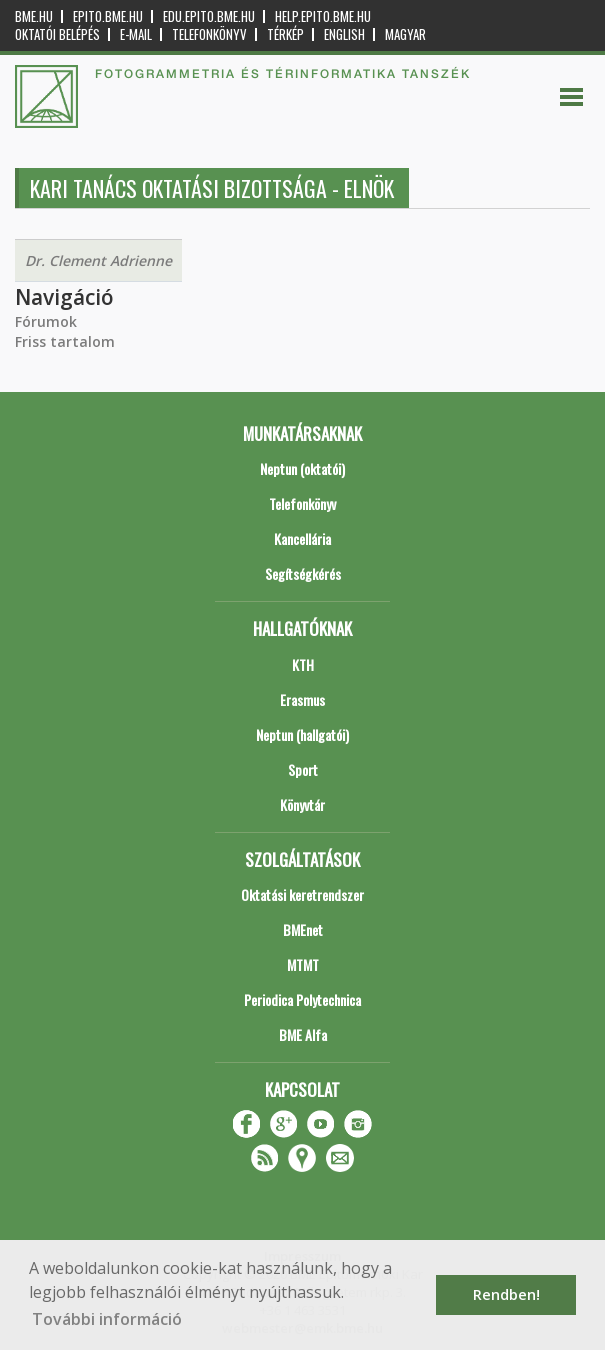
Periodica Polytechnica (302, 999)
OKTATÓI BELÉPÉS (57, 34)
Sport (303, 769)
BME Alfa (303, 1034)
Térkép (285, 34)
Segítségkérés (303, 573)
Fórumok (46, 321)
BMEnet (303, 929)
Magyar (405, 34)
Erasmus (302, 699)
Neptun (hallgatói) (302, 734)
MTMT (303, 964)
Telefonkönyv (209, 34)
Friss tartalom (65, 341)
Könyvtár (302, 804)
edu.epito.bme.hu (209, 16)
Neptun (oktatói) (302, 468)
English (344, 34)
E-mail (136, 34)
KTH (303, 664)
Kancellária (302, 538)
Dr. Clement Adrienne (98, 260)
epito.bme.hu (108, 16)
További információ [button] (107, 1319)
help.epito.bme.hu (323, 16)
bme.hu (34, 16)
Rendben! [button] (506, 1294)
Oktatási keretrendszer (302, 894)
